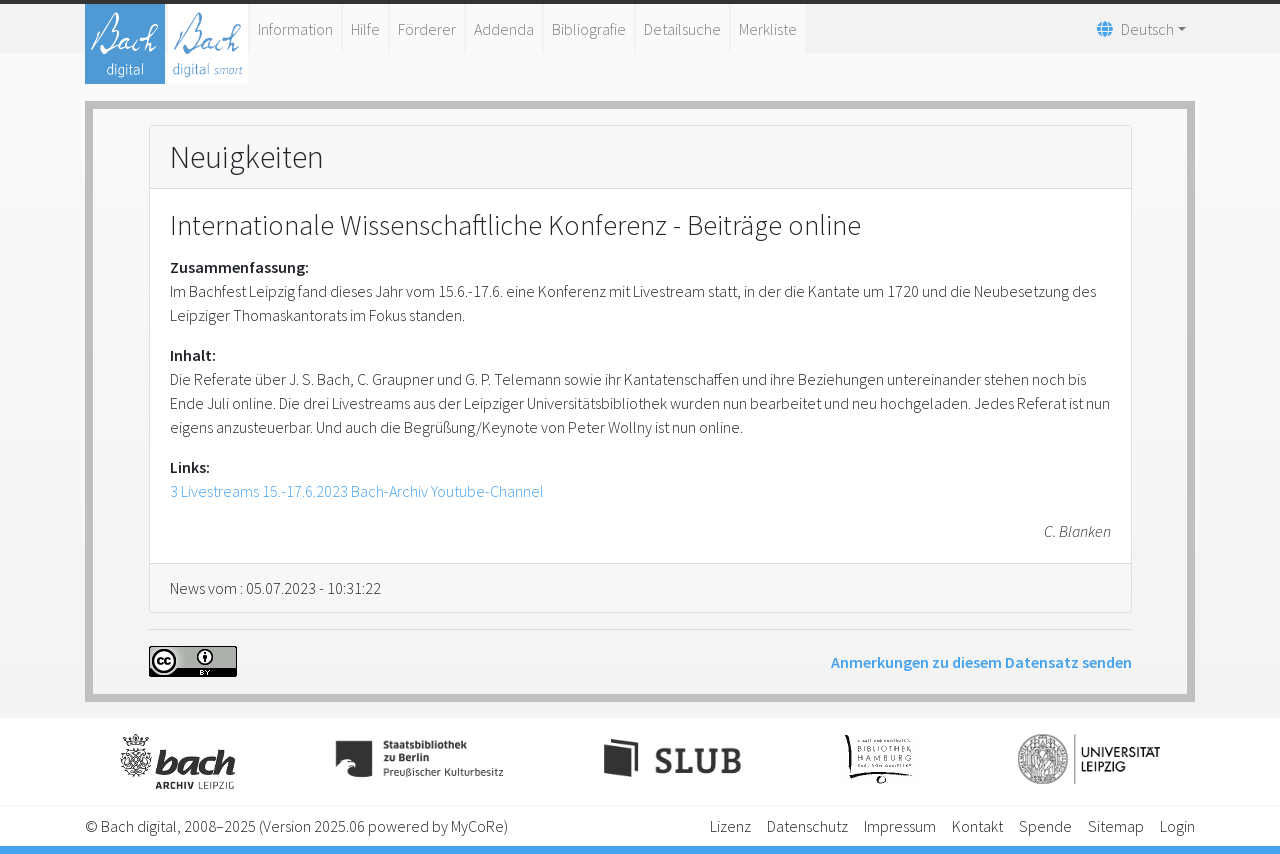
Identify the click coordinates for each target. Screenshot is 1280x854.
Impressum (900, 826)
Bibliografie (589, 29)
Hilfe (365, 29)
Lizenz (730, 826)
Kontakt (977, 826)
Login (1177, 826)
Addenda (504, 29)
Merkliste (768, 29)
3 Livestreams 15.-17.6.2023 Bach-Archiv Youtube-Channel (357, 491)
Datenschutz (807, 826)
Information (295, 29)
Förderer (427, 29)
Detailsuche (682, 29)
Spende (1045, 826)
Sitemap (1116, 826)
